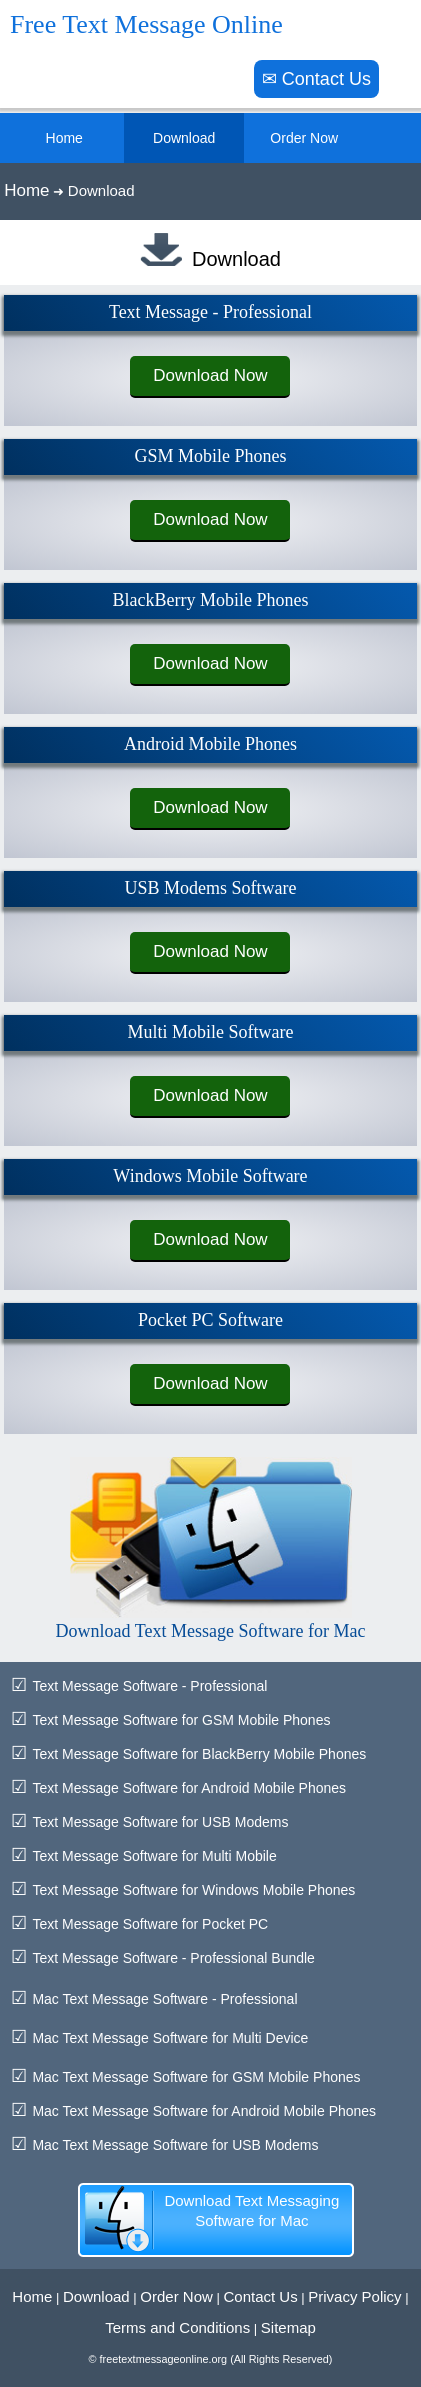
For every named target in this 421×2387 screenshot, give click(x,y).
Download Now (210, 375)
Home (26, 190)
